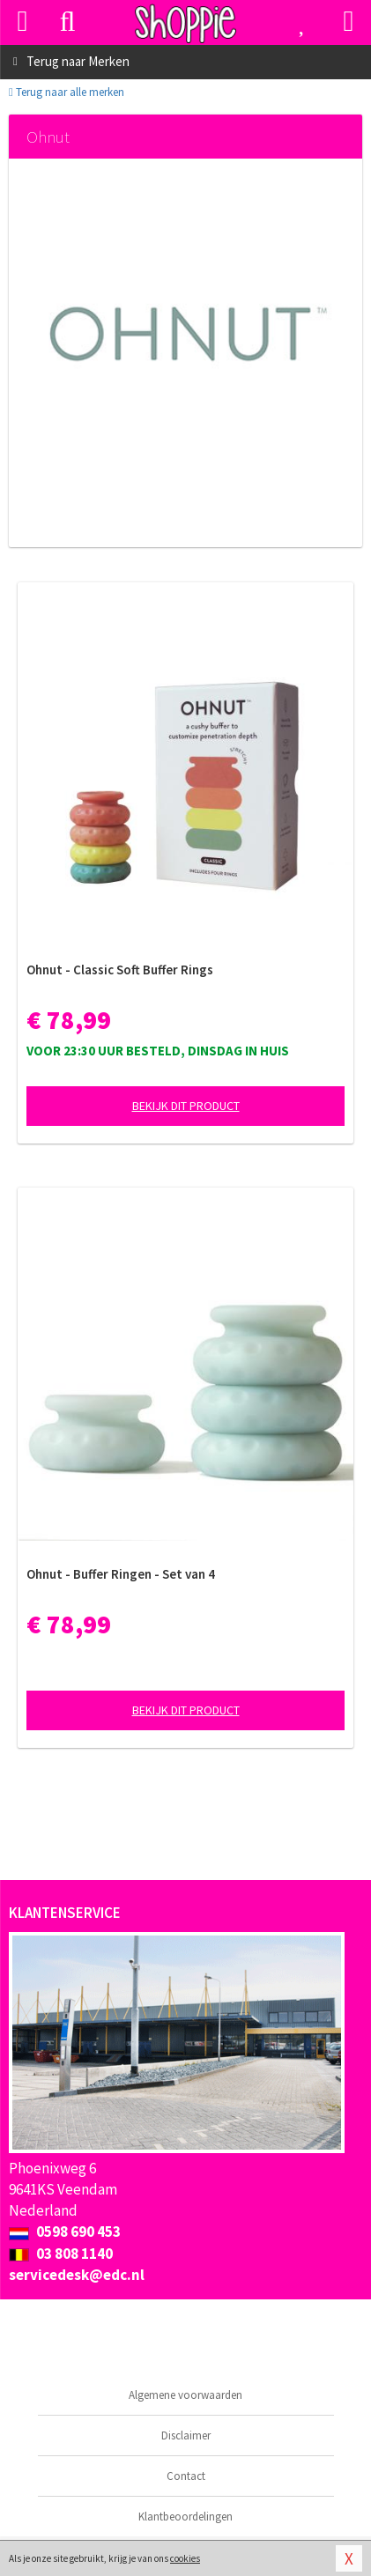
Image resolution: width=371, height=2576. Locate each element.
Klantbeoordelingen (185, 2516)
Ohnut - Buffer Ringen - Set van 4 (120, 1574)
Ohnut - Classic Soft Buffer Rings (119, 969)
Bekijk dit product (186, 1106)
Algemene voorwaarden (185, 2394)
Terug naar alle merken (66, 92)
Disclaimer (186, 2435)
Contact (186, 2476)
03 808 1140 (61, 2253)
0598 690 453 (65, 2231)
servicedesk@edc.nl (77, 2274)
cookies (185, 2558)
